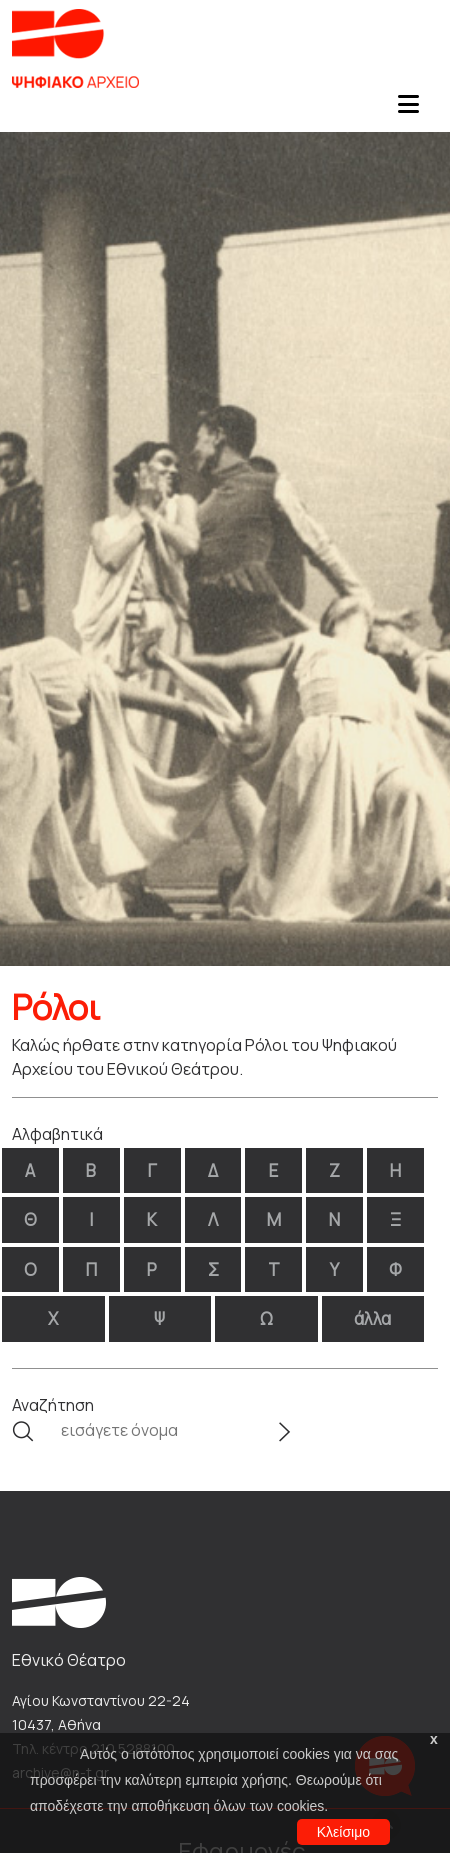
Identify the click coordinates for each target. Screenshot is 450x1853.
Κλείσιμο (343, 1832)
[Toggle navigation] (408, 110)
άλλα (372, 1318)
